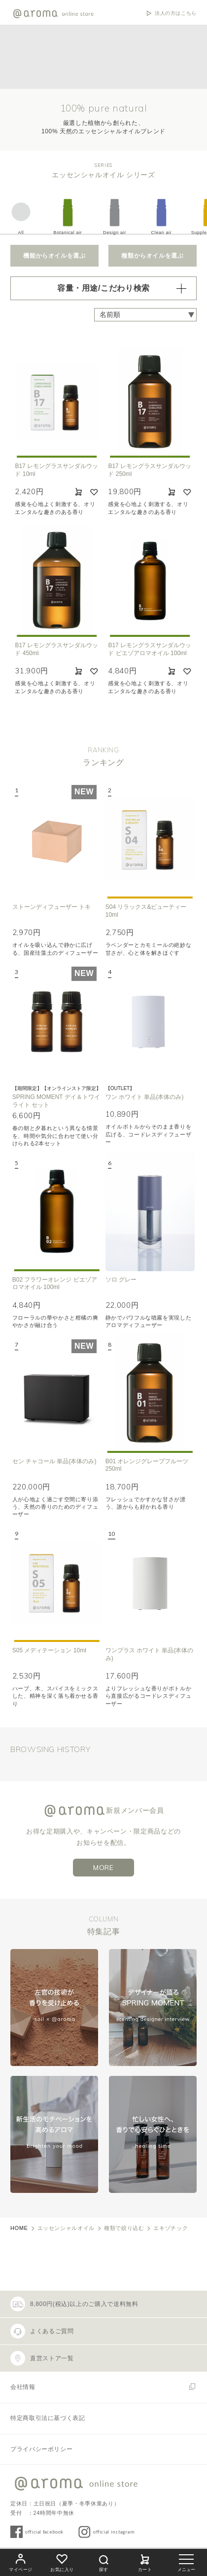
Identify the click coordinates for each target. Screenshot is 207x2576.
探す (103, 2562)
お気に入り (62, 2561)
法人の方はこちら (176, 13)
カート (145, 2561)
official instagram (114, 2532)
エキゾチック (170, 2228)
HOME (19, 2228)
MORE (103, 1867)
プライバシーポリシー (41, 2449)
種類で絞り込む (124, 2228)
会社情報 (22, 2386)
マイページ (21, 2561)
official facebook (44, 2532)
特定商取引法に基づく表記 (47, 2418)
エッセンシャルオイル (66, 2228)
